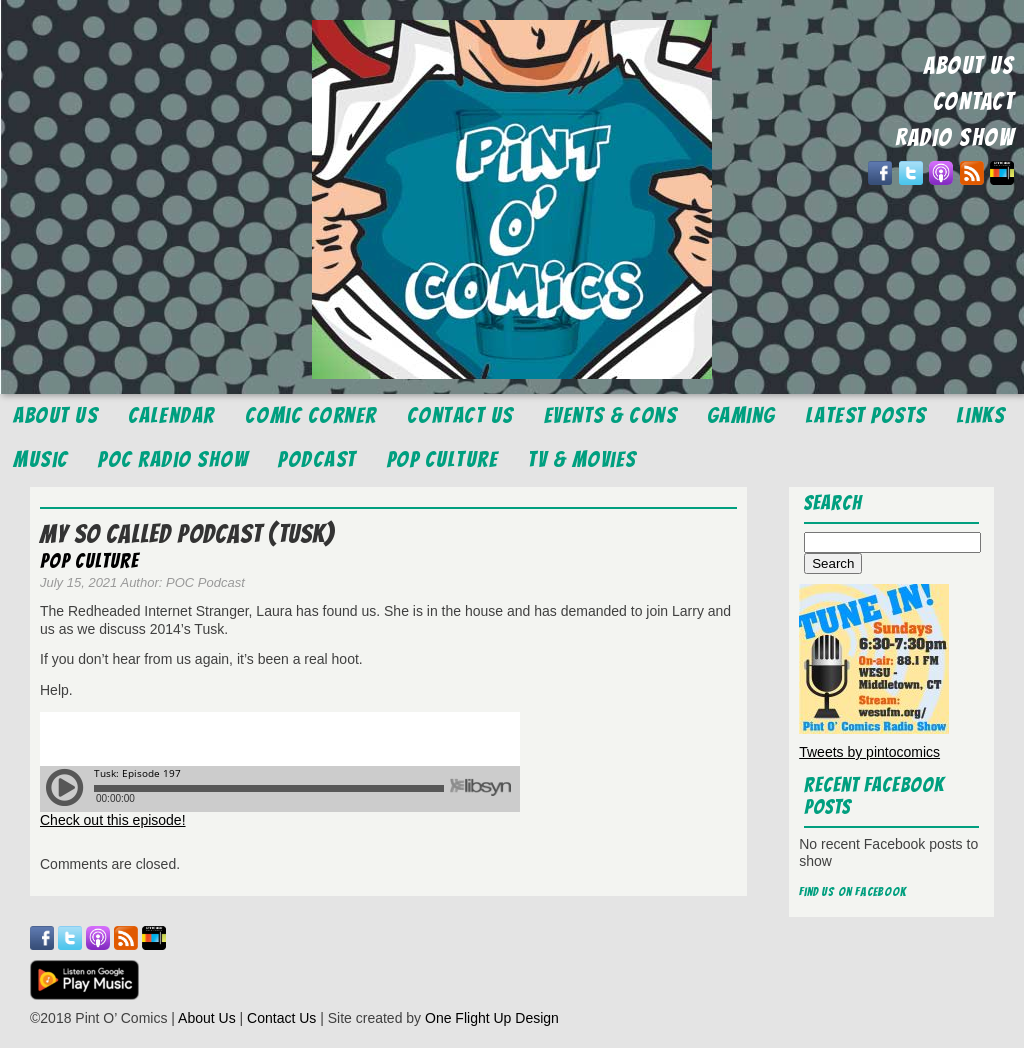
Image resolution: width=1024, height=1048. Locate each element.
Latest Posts (866, 415)
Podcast (317, 459)
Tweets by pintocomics (869, 752)
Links (981, 415)
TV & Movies (582, 459)
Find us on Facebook (853, 891)
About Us (55, 415)
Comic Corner (311, 415)
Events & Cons (611, 415)
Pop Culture (443, 459)
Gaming (741, 415)
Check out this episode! (113, 820)
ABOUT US (969, 65)
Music (41, 459)
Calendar (171, 415)
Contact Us (460, 415)
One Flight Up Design (492, 1018)
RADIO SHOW (954, 137)
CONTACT (974, 101)
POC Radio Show (173, 459)
